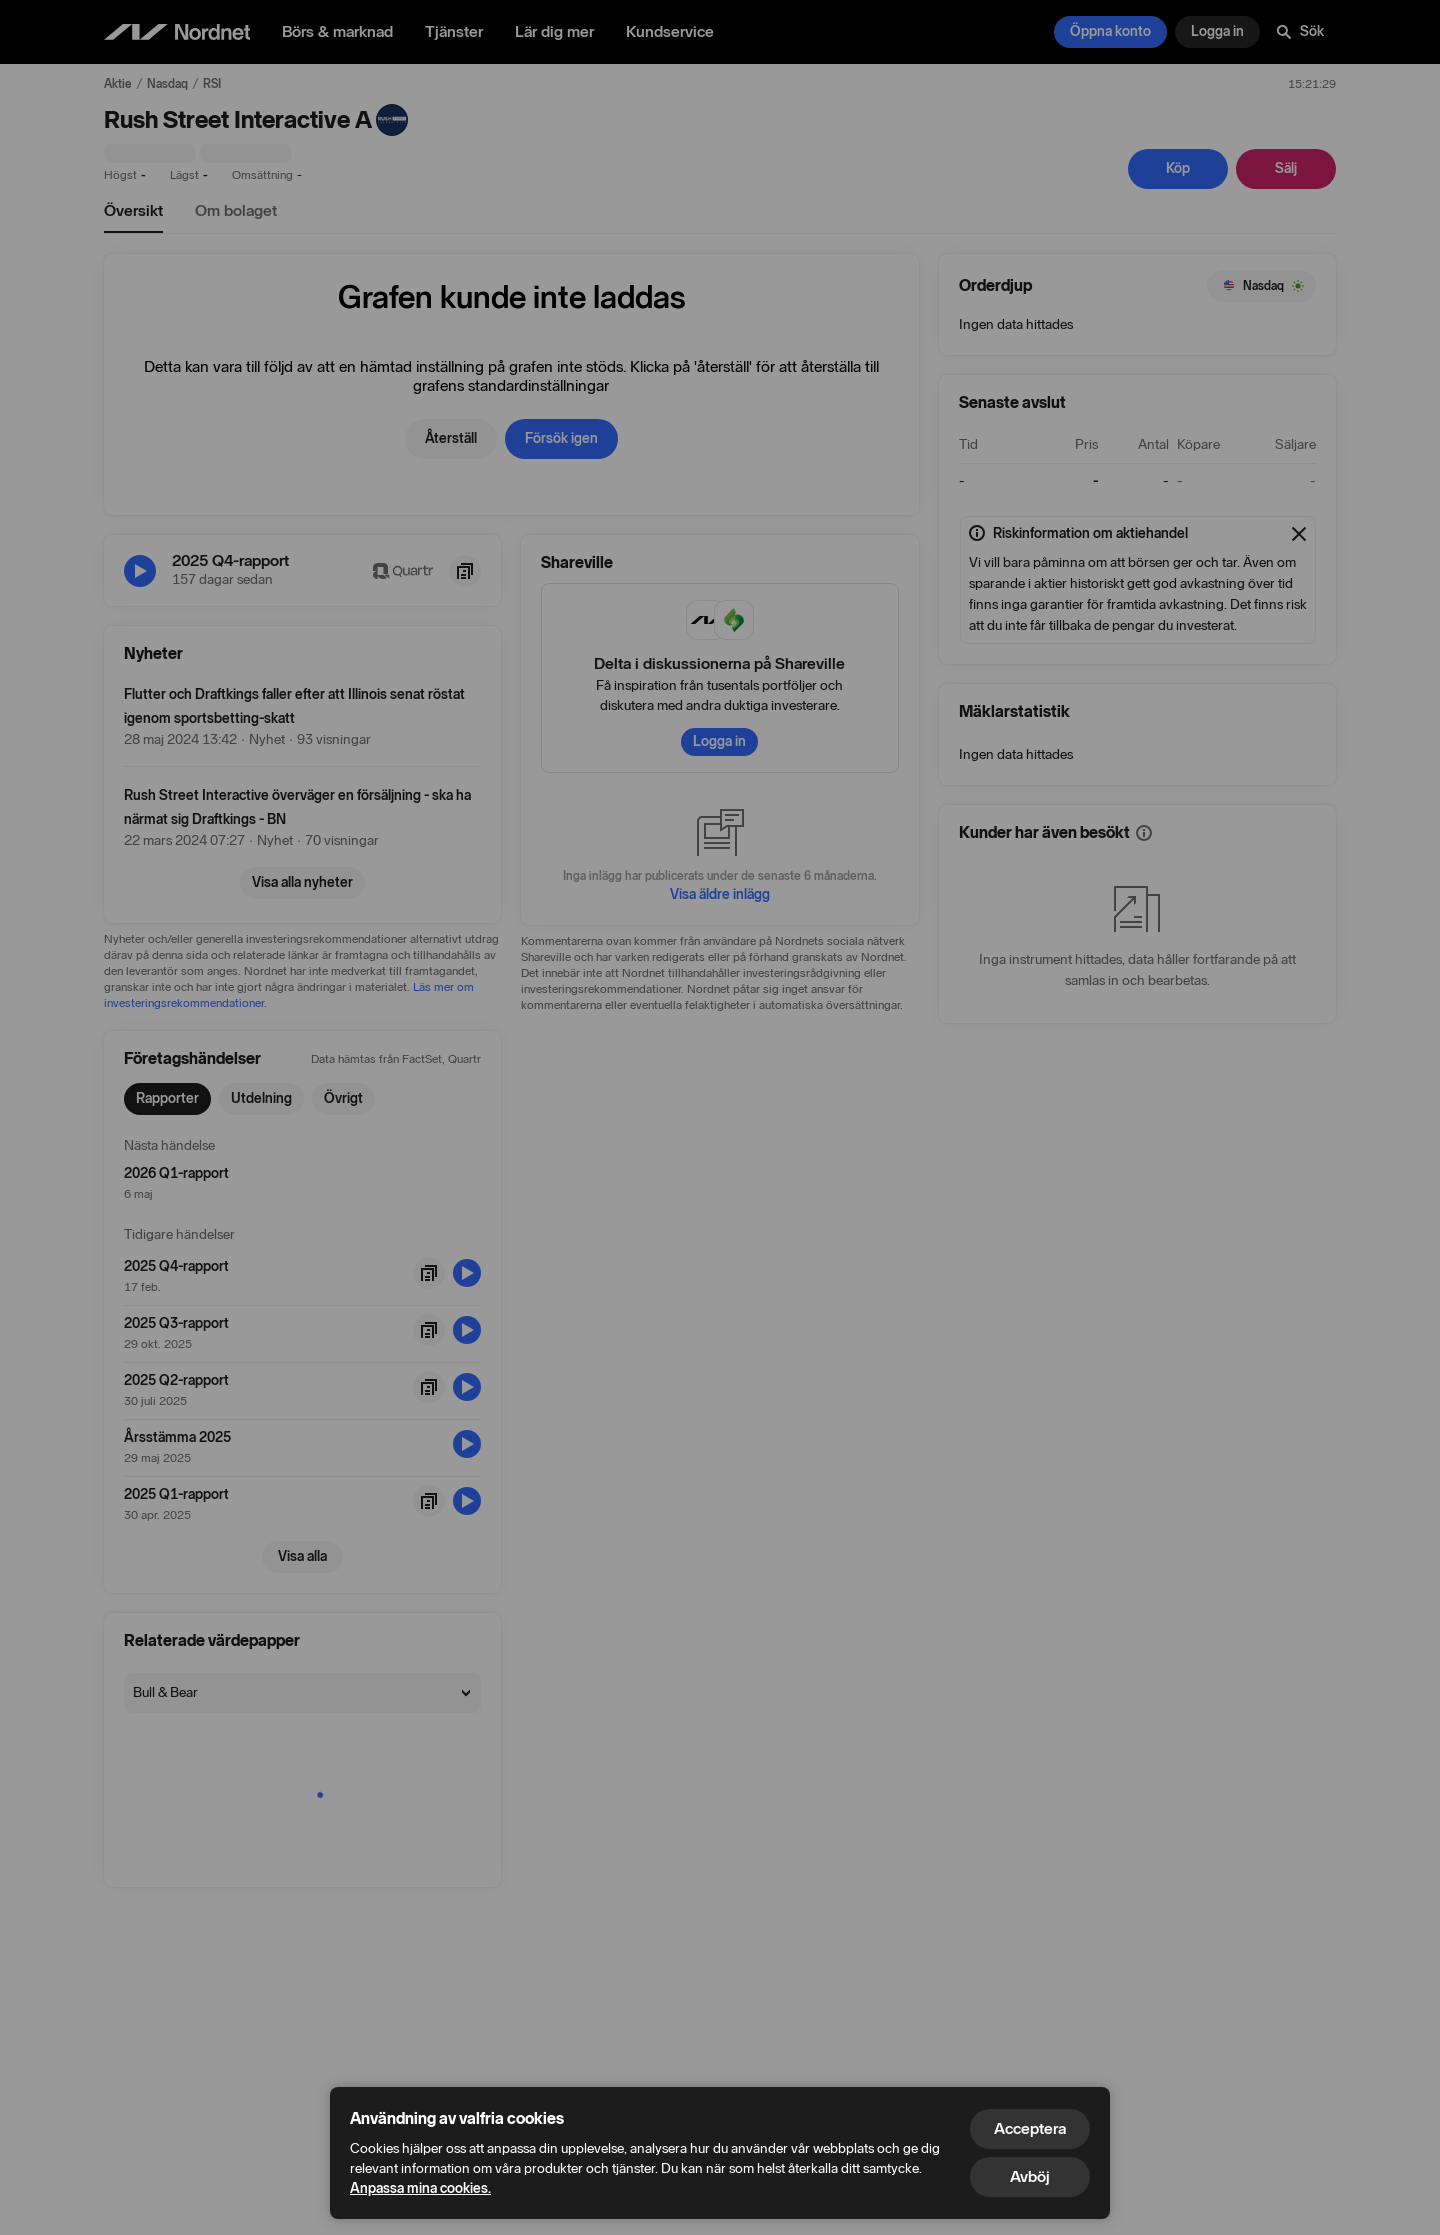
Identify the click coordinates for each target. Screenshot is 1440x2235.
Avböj (1030, 2176)
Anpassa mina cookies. (420, 2188)
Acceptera (1030, 2128)
